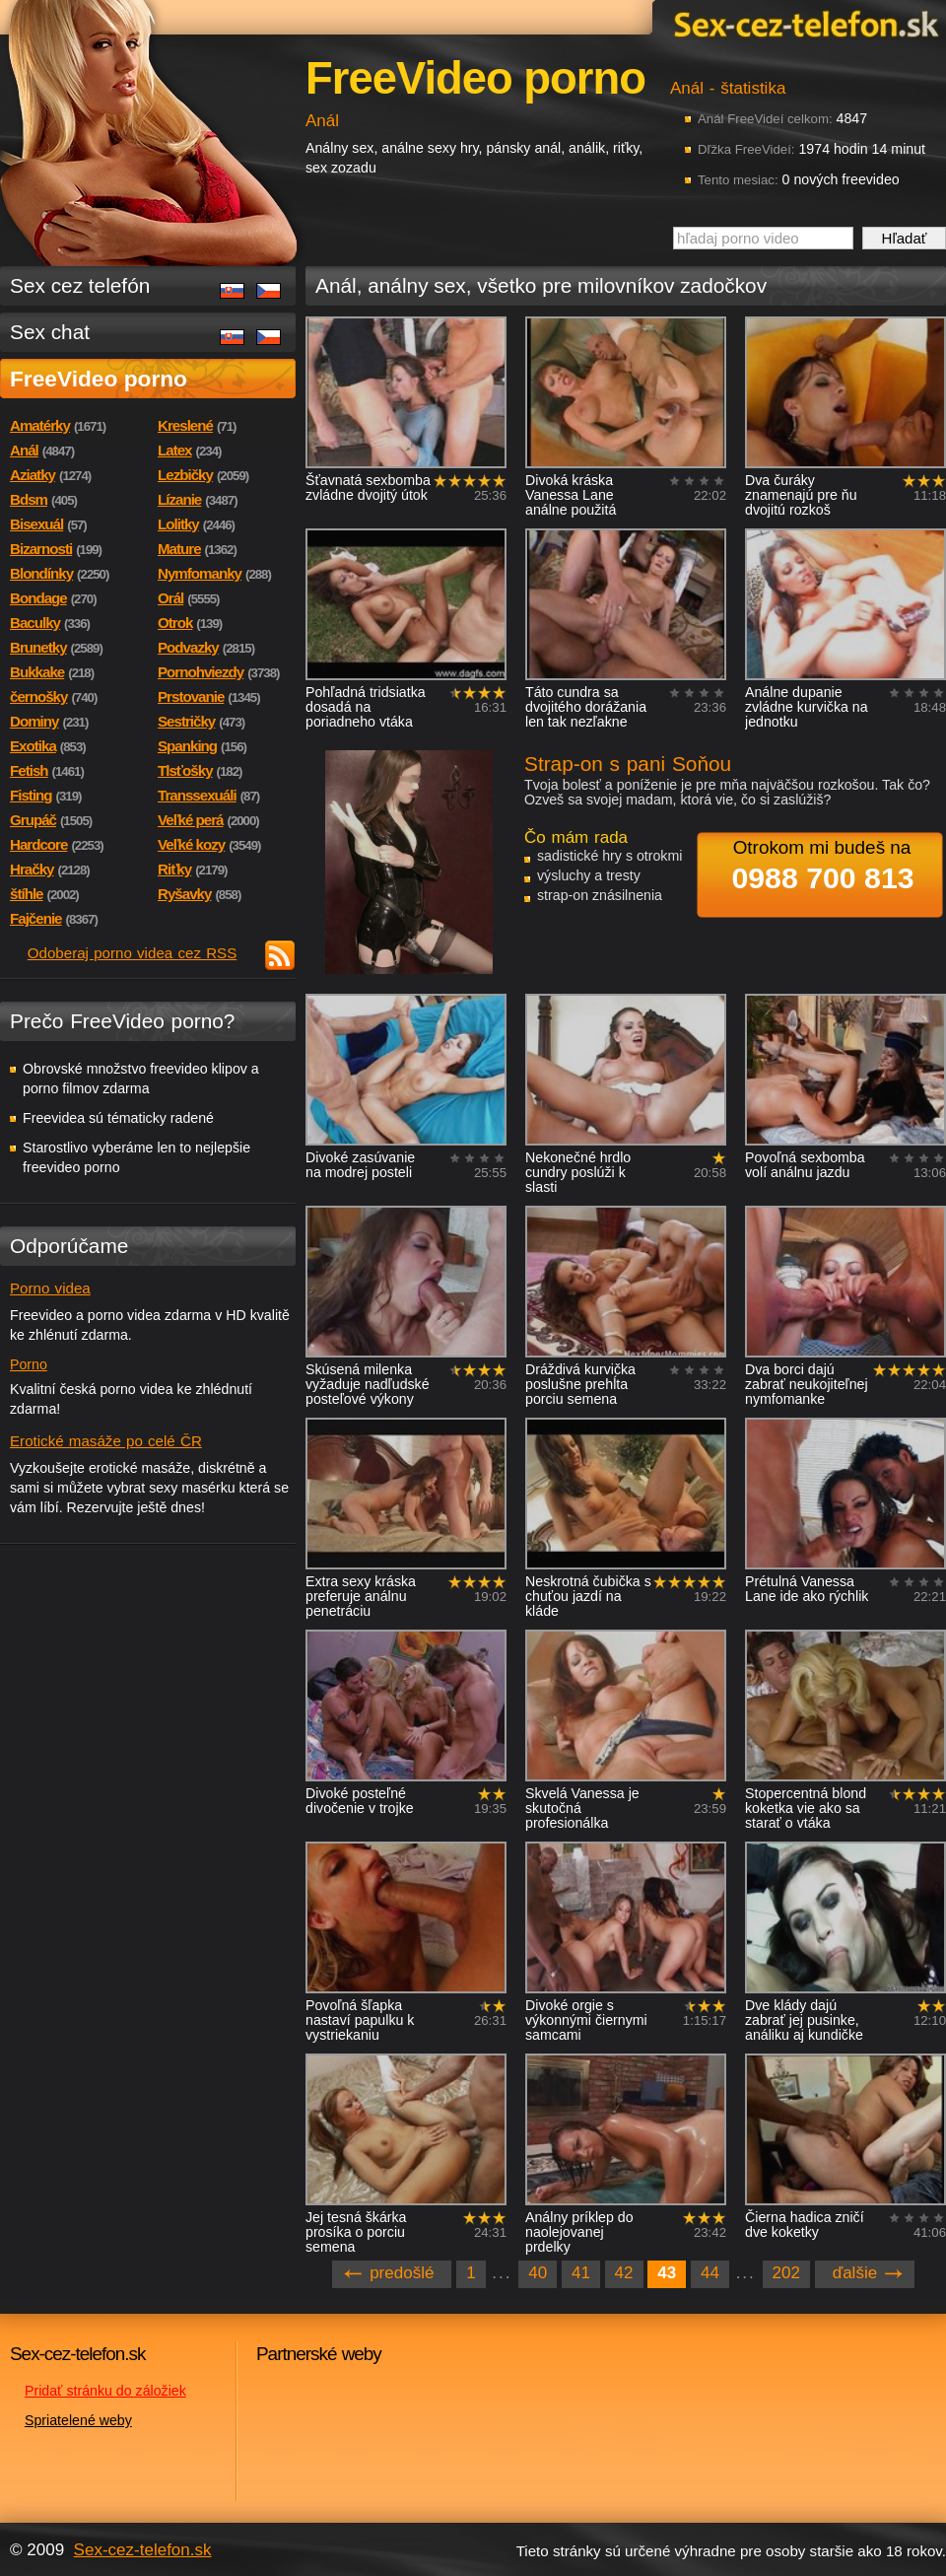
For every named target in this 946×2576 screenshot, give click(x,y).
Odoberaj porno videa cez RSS (132, 952)
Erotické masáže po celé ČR (106, 1440)
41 (581, 2272)
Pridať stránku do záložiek (105, 2391)
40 (537, 2272)
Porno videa (50, 1288)
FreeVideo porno (98, 378)
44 (710, 2272)
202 (786, 2272)
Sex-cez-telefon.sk (803, 23)
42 (624, 2272)
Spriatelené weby (78, 2420)
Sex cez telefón (80, 285)
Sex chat (50, 331)
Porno (28, 1364)
